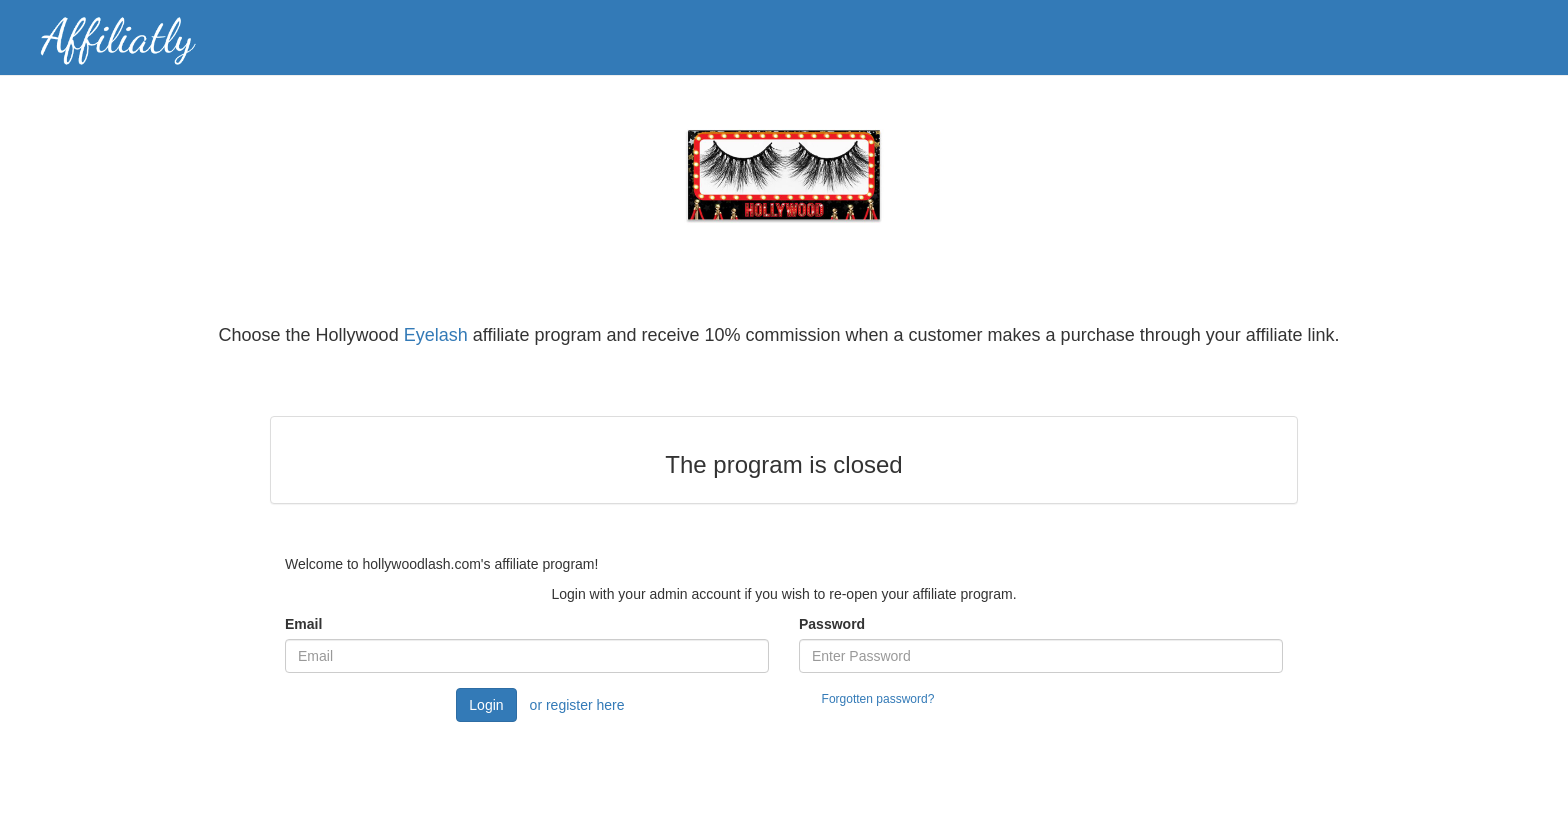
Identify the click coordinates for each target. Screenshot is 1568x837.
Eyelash (436, 335)
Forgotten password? (878, 699)
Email (303, 624)
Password (832, 624)
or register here (577, 705)
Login (486, 705)
